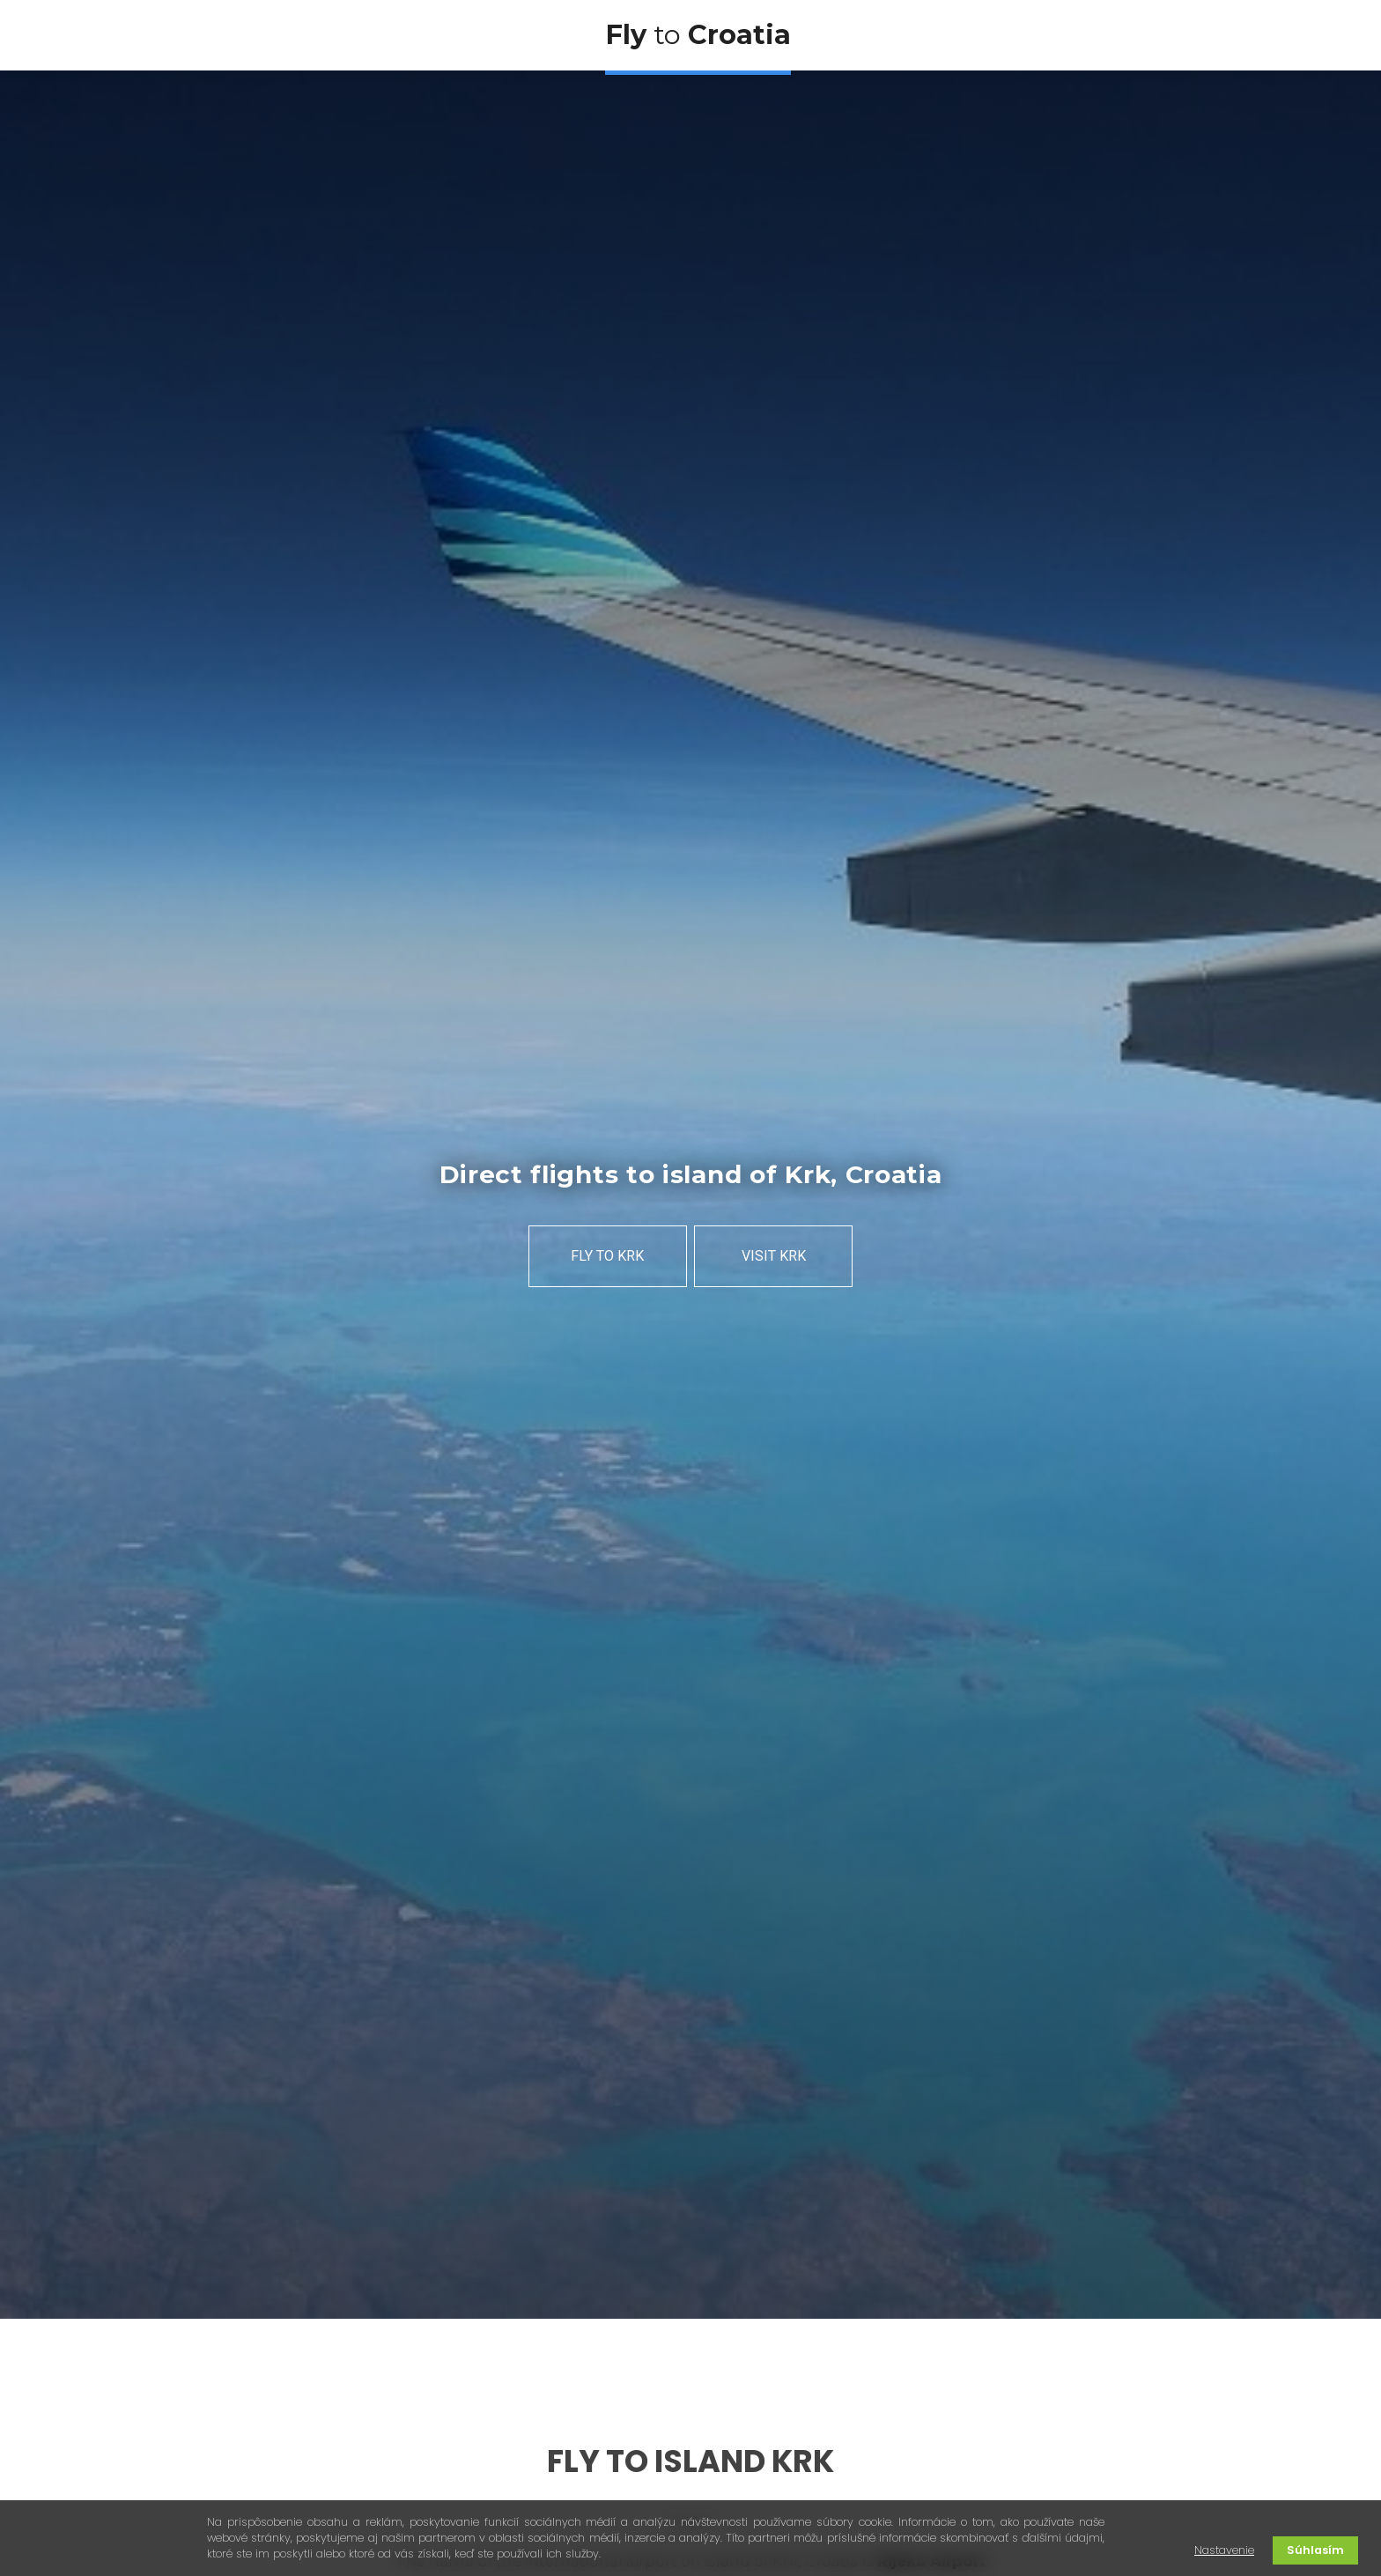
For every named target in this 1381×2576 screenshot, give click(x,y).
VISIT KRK (774, 1255)
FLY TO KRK (607, 1255)
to (698, 35)
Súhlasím (1315, 2550)
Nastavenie (1224, 2550)
